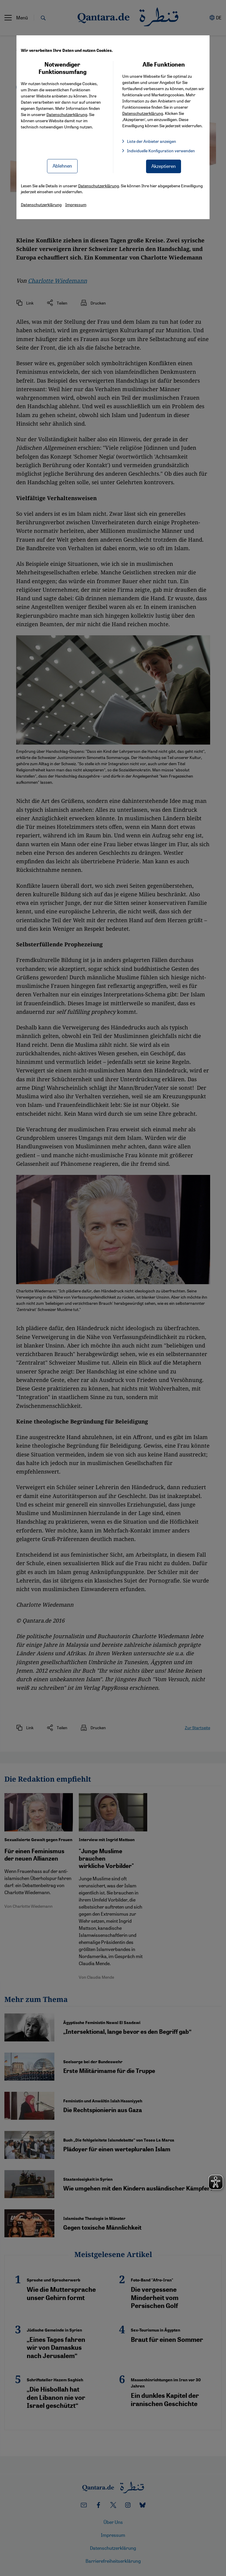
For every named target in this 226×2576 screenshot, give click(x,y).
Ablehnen (62, 166)
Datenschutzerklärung (66, 114)
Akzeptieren (163, 166)
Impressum (75, 204)
